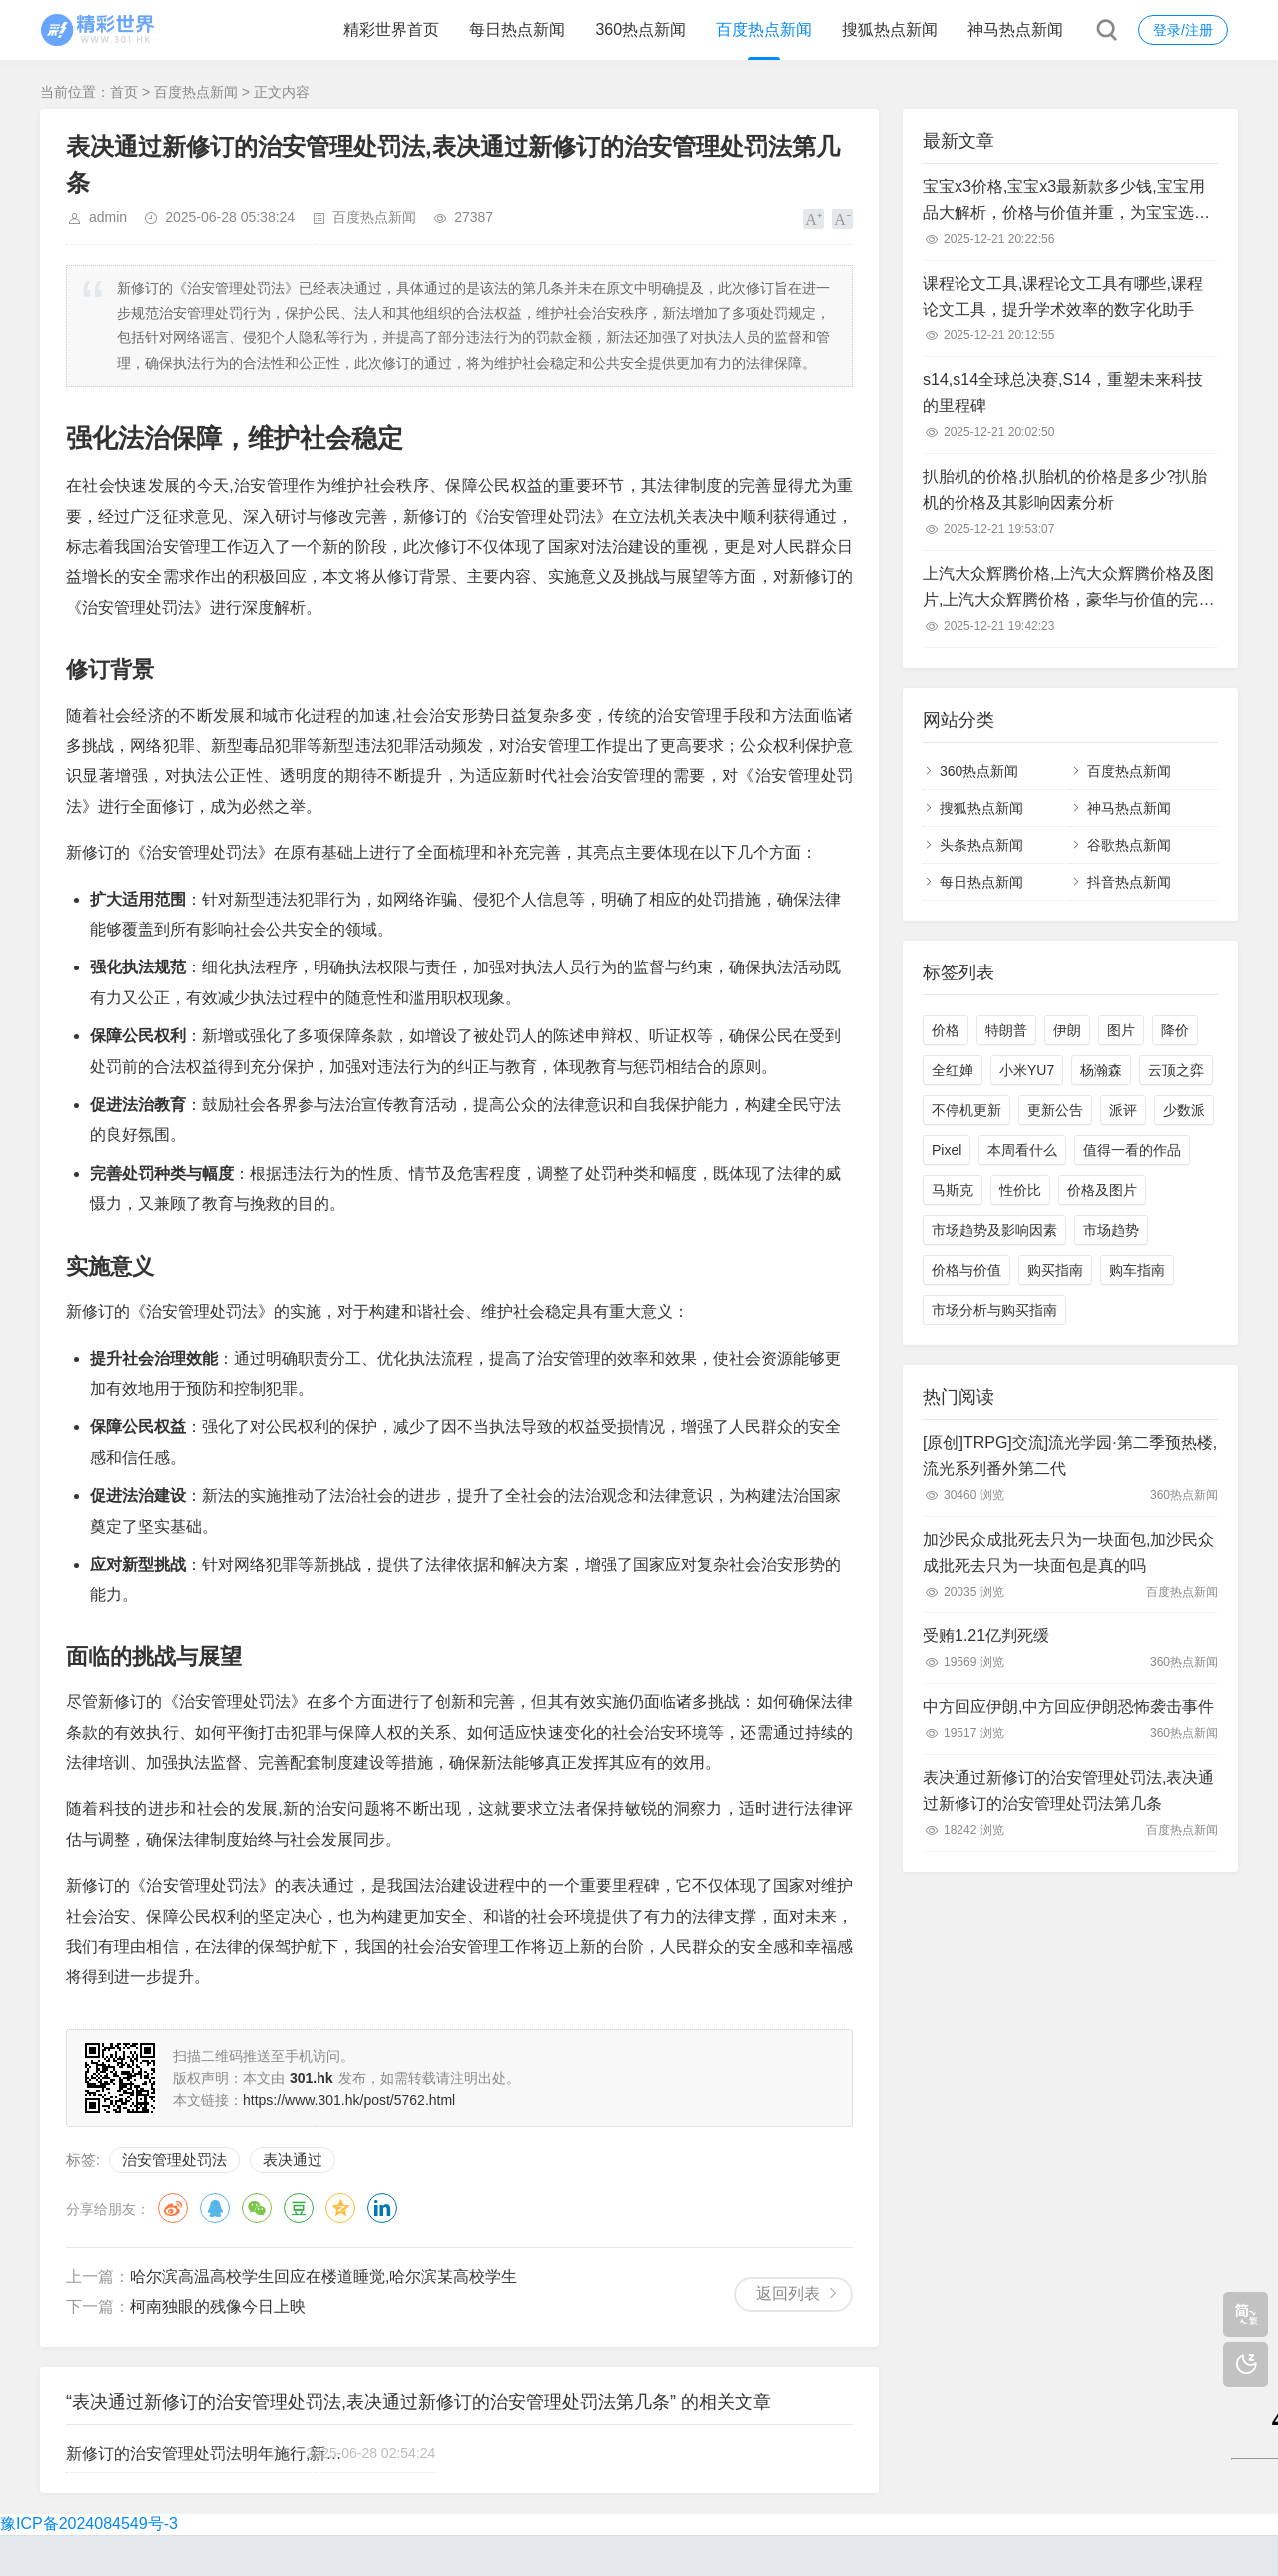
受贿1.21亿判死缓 (986, 1635)
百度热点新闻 (764, 29)
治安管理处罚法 (174, 2159)
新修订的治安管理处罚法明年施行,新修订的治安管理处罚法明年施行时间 (204, 2453)
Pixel (946, 1150)
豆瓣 (299, 2208)
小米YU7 (1026, 1070)
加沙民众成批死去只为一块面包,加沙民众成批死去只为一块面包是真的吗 (1068, 1552)
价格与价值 (966, 1270)
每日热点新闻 (517, 29)
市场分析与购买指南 (994, 1310)
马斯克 (952, 1190)
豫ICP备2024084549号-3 (89, 2523)
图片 (1121, 1030)
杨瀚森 (1101, 1070)
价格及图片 (1102, 1190)
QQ (215, 2208)
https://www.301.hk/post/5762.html (349, 2100)
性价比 (1020, 1190)
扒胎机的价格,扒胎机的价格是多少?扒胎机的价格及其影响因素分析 (1065, 489)
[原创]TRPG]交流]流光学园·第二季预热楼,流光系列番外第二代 (1070, 1455)
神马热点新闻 (1015, 29)
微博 (173, 2208)
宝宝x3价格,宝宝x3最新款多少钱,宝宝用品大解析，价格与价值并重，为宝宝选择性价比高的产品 (1066, 202)
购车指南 (1137, 1270)
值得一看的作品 (1132, 1150)
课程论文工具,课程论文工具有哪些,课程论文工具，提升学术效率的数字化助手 (1063, 296)
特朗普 (1006, 1030)
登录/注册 (1183, 30)
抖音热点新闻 (1129, 882)
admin (108, 217)
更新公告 (1055, 1110)
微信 (257, 2208)
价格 (945, 1030)
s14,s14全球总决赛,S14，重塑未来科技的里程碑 (1063, 392)
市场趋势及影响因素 (994, 1230)
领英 (382, 2208)
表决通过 (292, 2159)
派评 (1123, 1110)
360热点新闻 (640, 29)
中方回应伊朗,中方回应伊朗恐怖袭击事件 (1068, 1706)
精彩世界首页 (391, 29)
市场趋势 (1111, 1230)
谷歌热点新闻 (1129, 845)
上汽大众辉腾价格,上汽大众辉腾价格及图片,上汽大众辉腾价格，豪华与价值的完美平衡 (1068, 589)
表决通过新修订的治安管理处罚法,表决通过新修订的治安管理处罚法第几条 (1068, 1790)
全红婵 (952, 1070)
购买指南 (1055, 1270)
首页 (124, 92)
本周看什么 (1022, 1150)
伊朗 (1067, 1030)
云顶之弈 (1176, 1070)
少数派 (1184, 1110)
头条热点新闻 (981, 845)
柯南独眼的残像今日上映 (218, 2306)
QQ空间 (340, 2208)
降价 (1175, 1030)
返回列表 (788, 2293)
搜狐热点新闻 (890, 29)
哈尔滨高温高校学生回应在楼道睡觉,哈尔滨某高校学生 (323, 2276)
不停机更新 (966, 1110)
